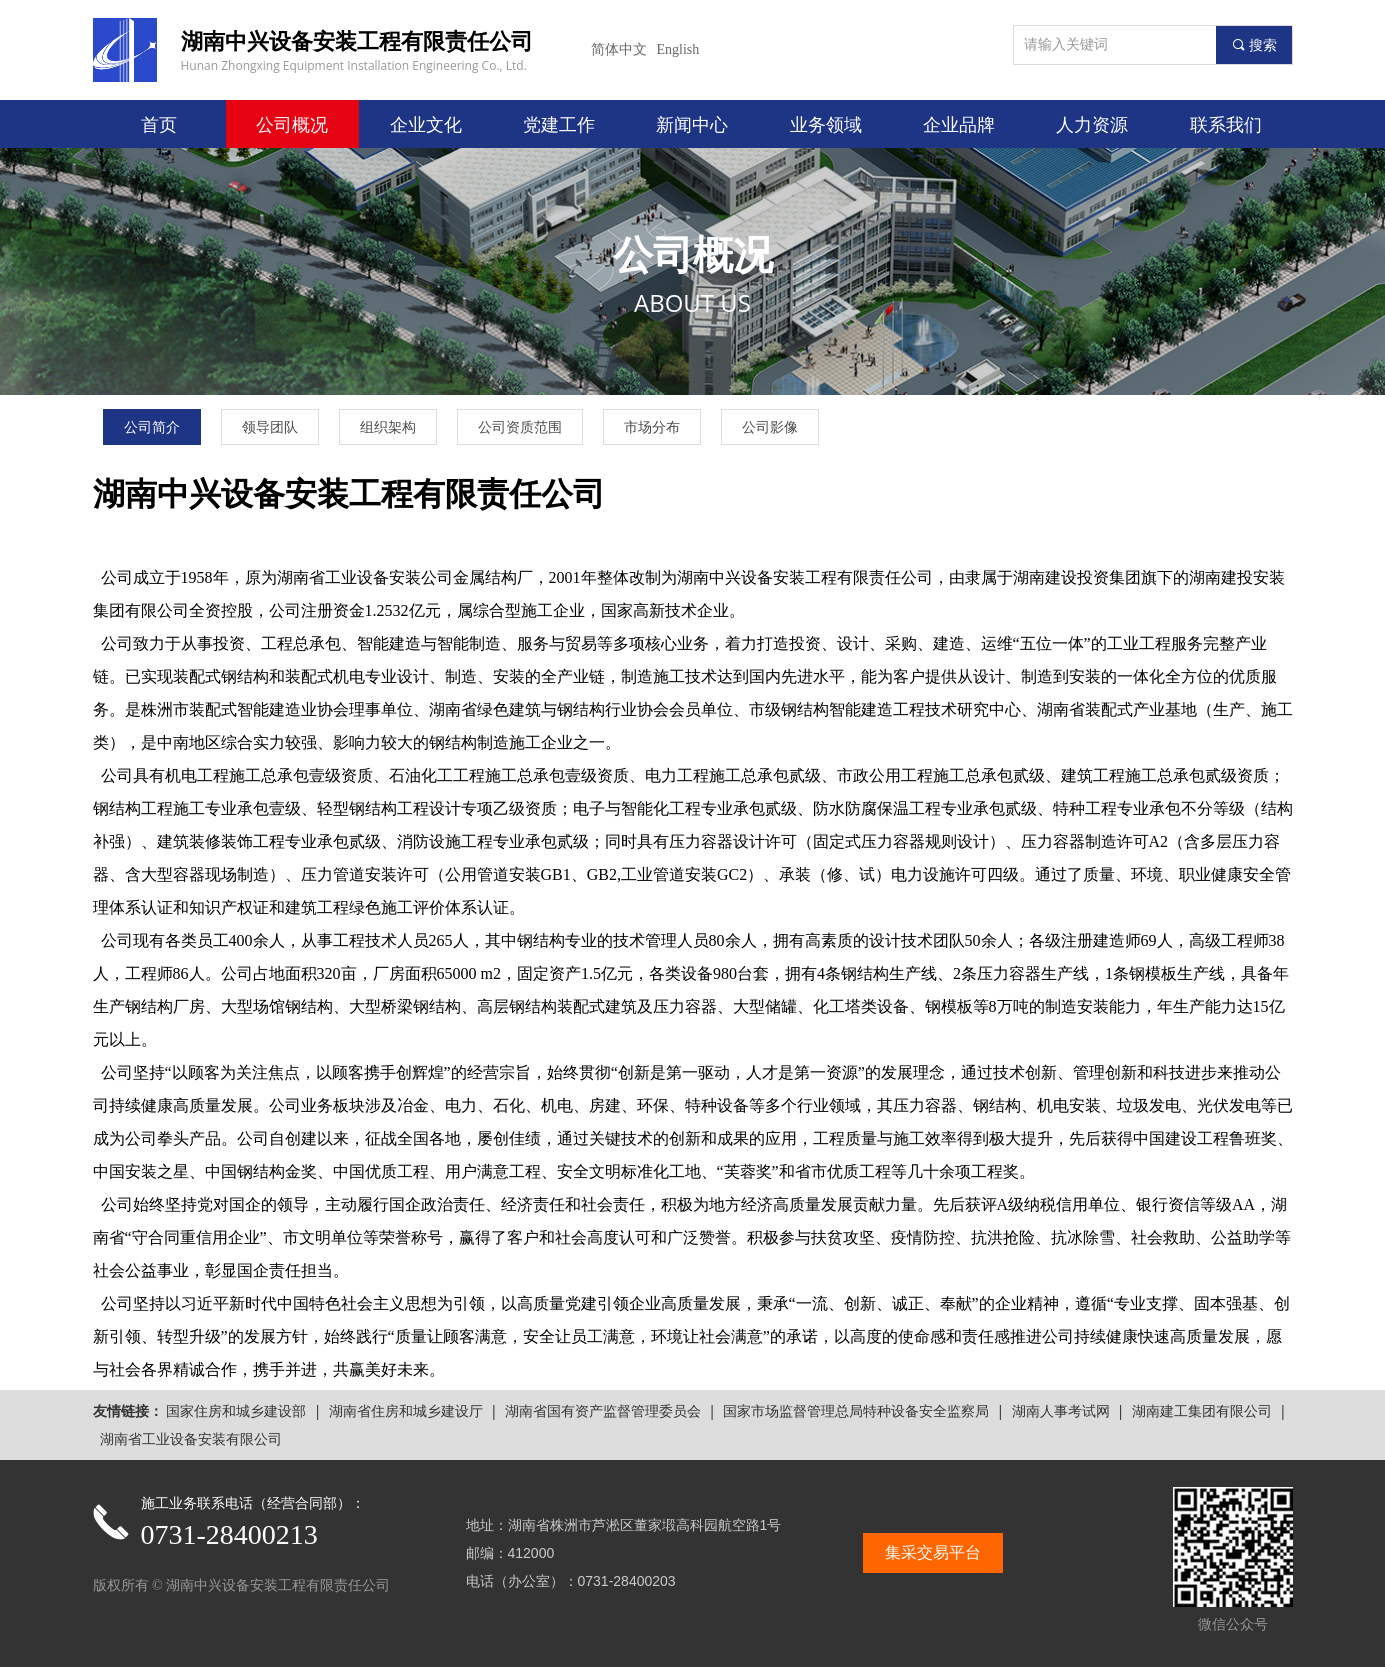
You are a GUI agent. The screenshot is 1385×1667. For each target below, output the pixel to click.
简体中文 (619, 49)
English (678, 49)
